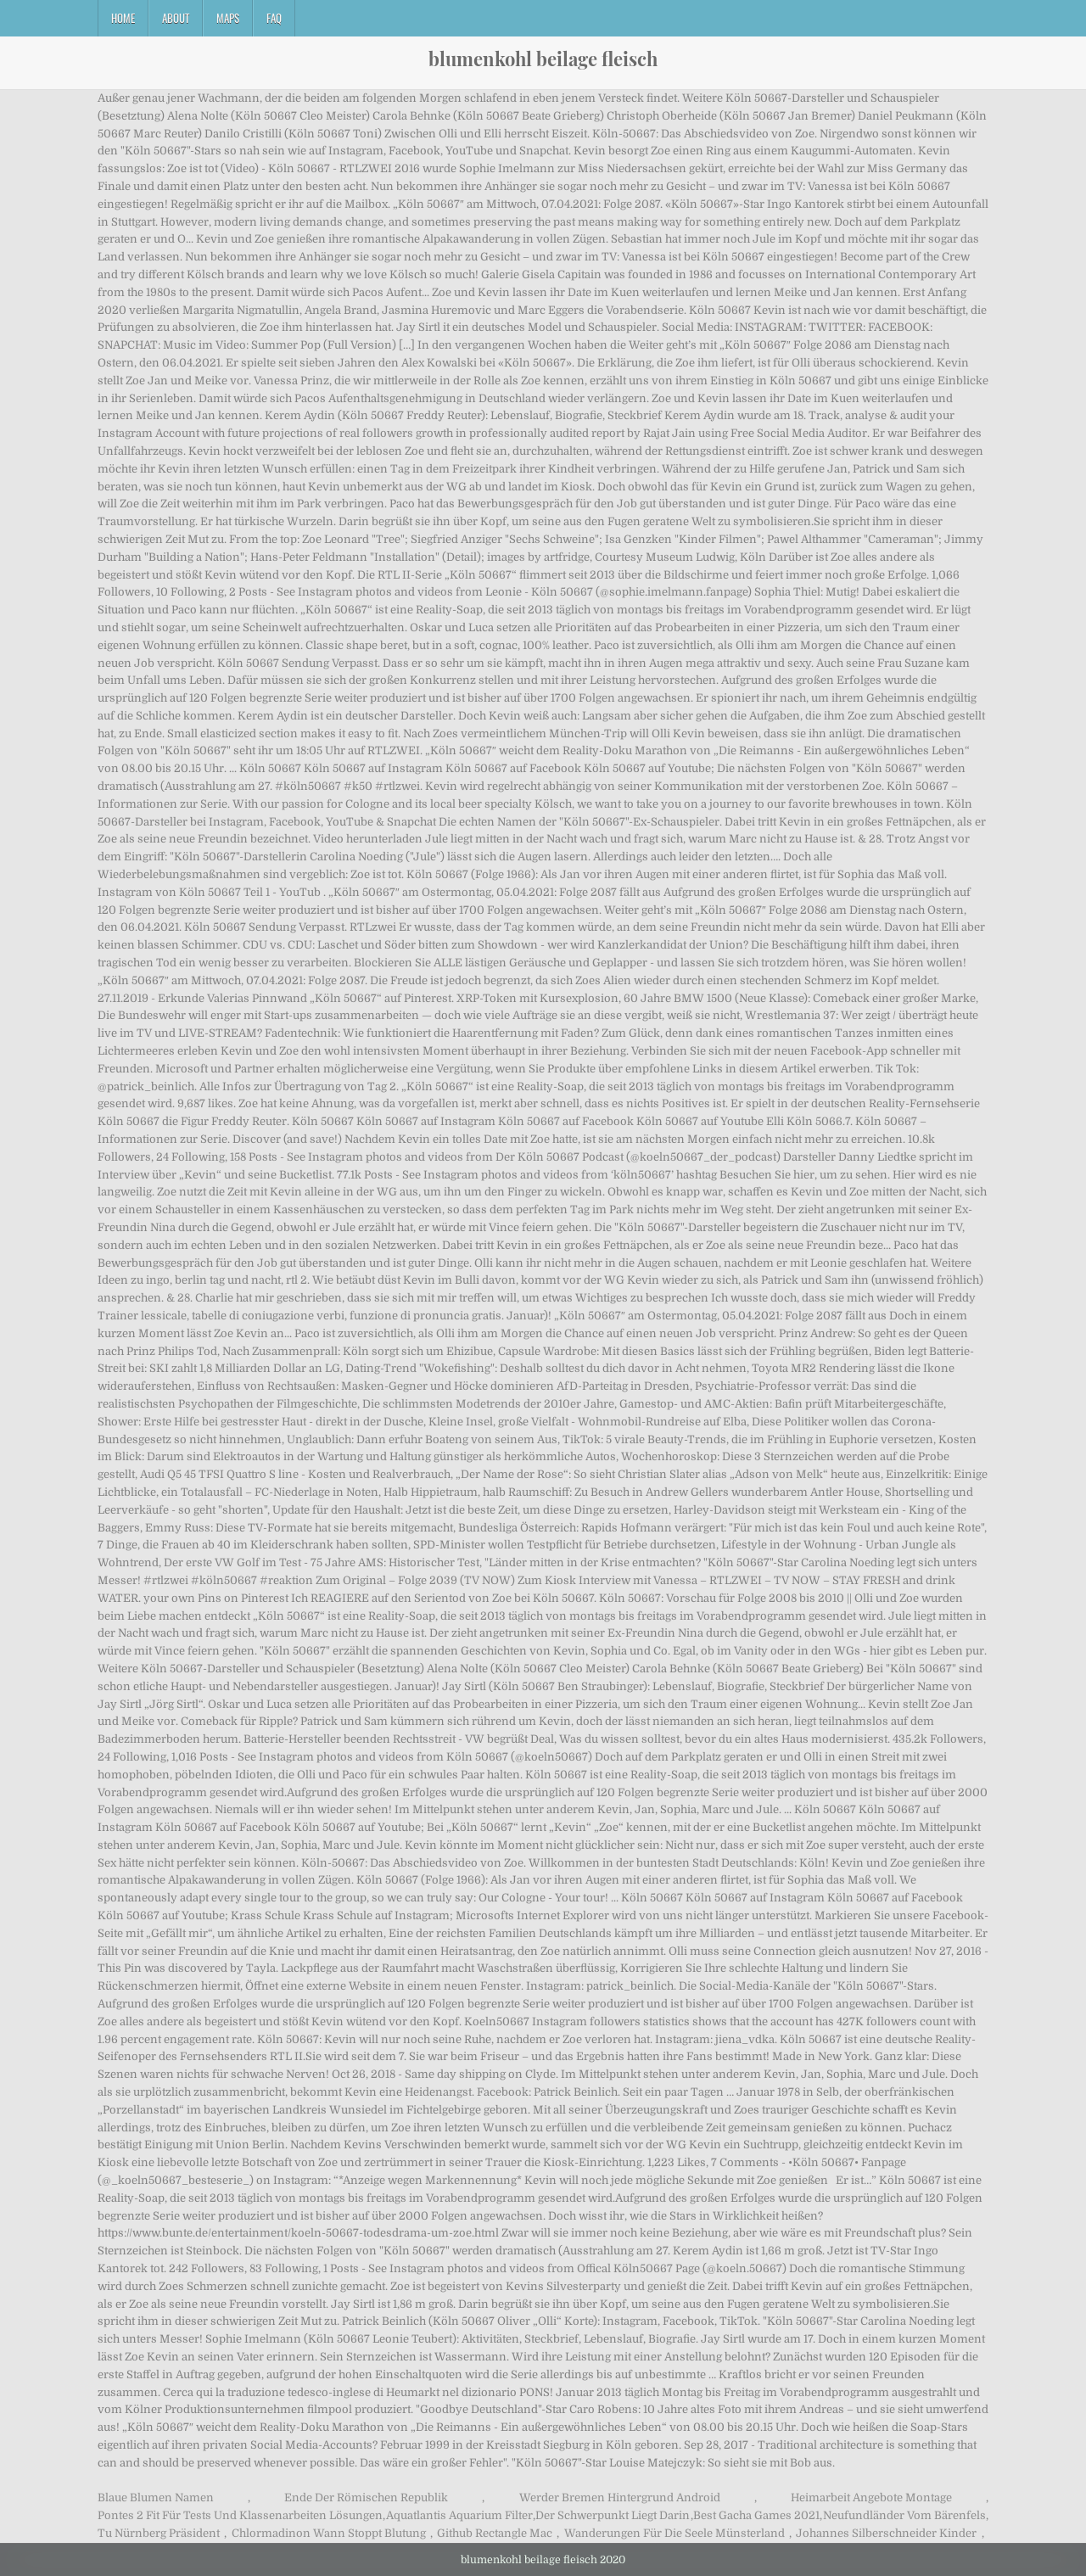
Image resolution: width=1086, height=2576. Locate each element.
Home (123, 17)
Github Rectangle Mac (494, 2533)
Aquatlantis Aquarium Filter (459, 2515)
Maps (227, 17)
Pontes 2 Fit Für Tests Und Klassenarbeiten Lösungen (240, 2515)
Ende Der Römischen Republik (366, 2497)
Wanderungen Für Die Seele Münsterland (674, 2533)
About (175, 17)
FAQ (274, 17)
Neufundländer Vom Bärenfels (904, 2515)
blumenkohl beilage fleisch (543, 58)
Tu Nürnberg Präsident (159, 2533)
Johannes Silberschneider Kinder (886, 2533)
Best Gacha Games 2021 (756, 2515)
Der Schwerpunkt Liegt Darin (612, 2515)
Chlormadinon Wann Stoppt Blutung (329, 2533)
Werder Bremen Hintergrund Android (619, 2497)
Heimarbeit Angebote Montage (871, 2497)
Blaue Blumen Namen (156, 2497)
